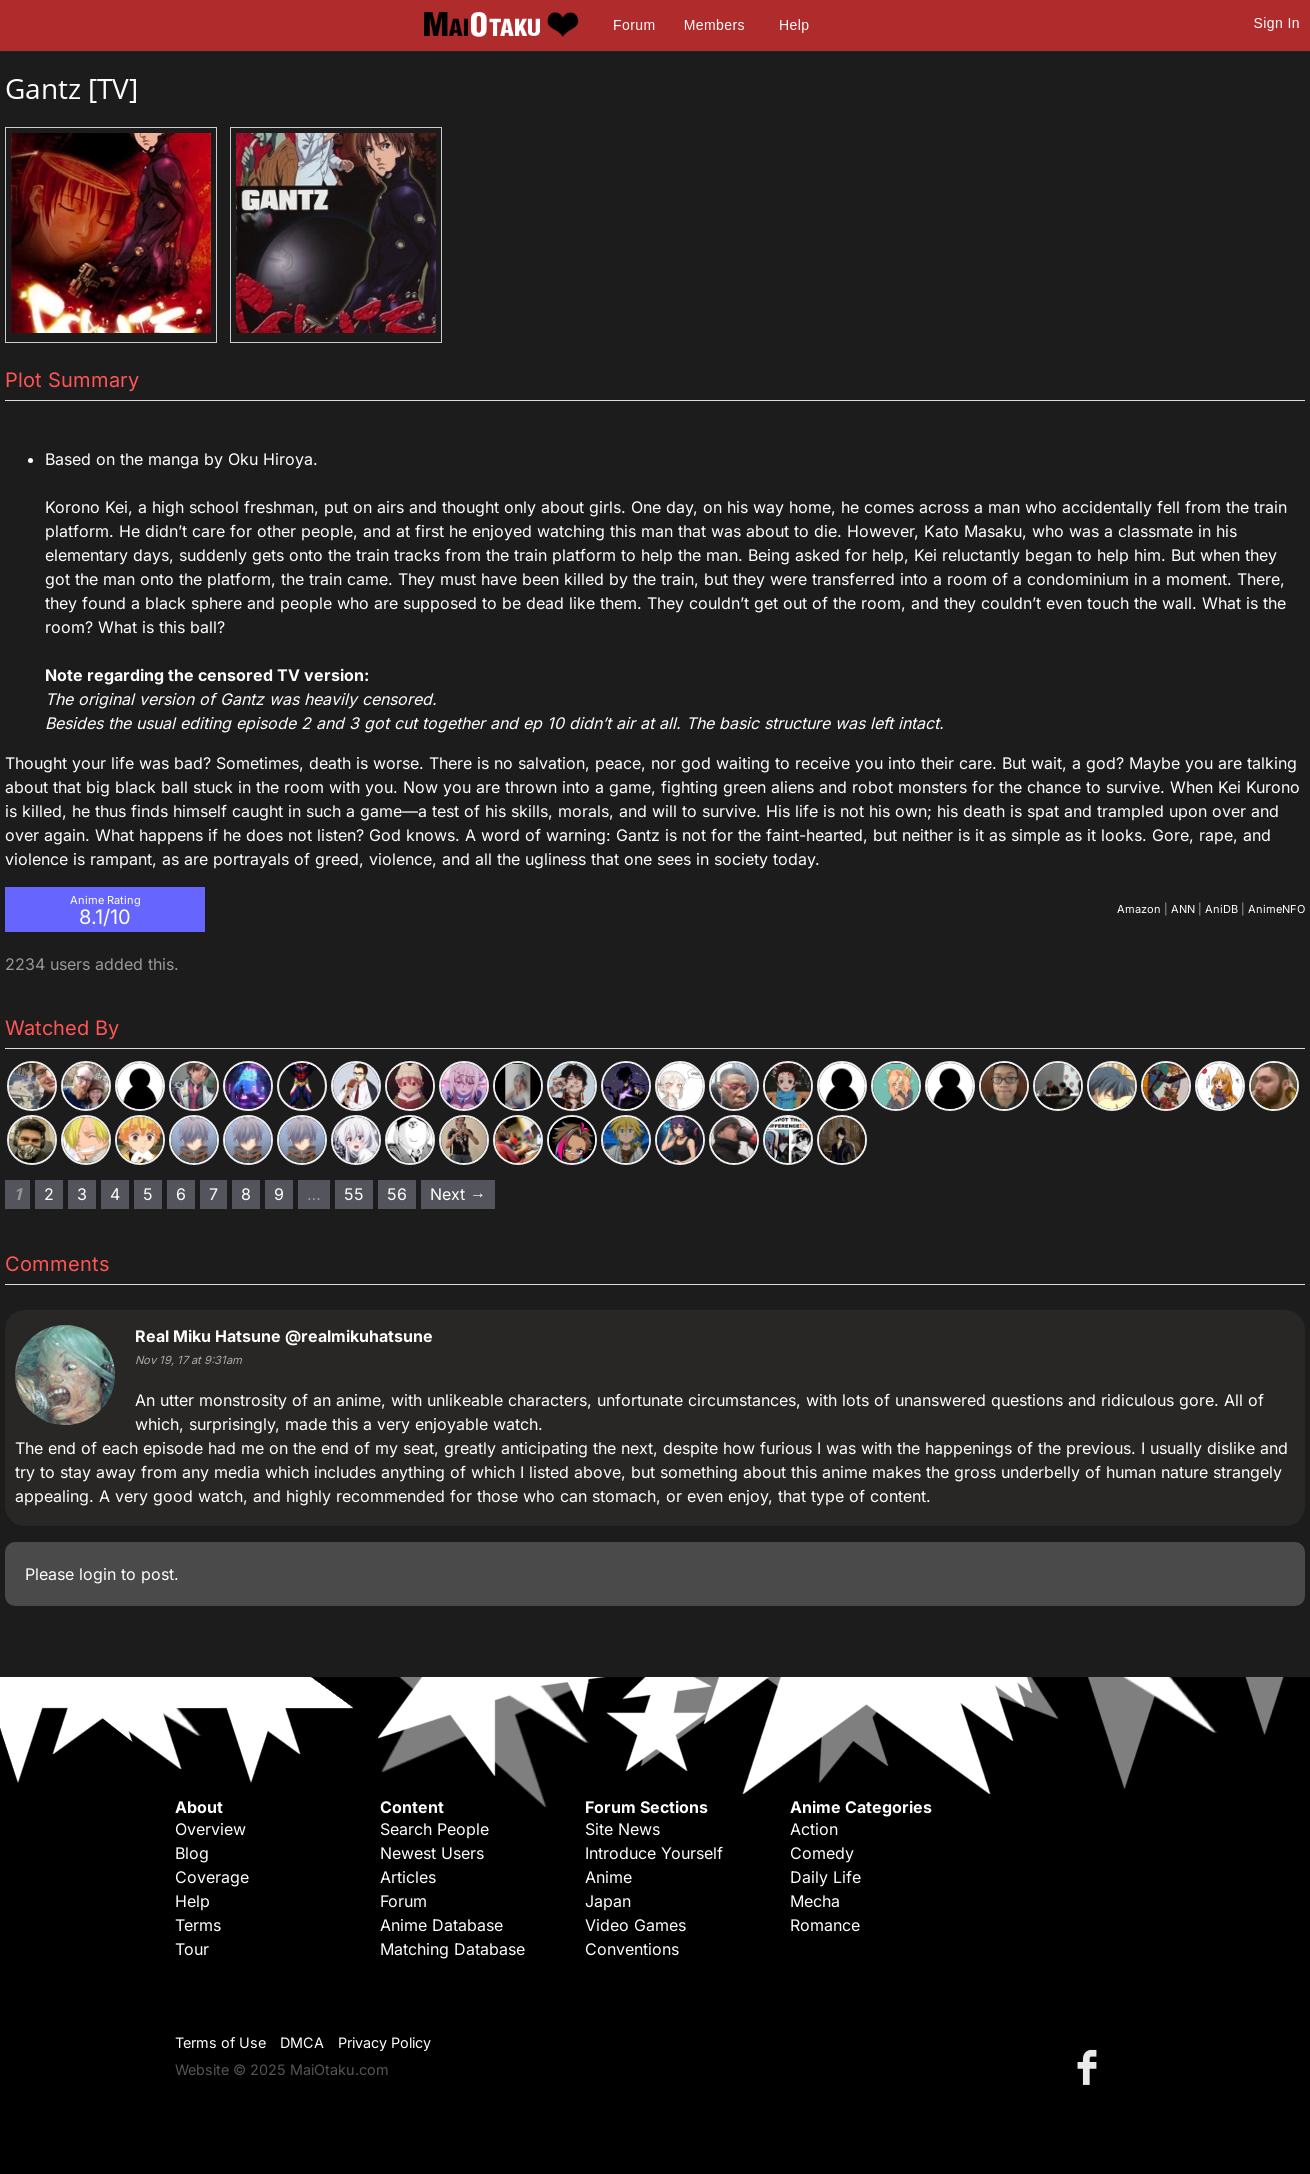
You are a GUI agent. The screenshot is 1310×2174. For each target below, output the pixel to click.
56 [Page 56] (397, 1194)
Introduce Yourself (654, 1853)
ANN (1183, 909)
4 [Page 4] (115, 1194)
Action (814, 1829)
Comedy (822, 1853)
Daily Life (825, 1877)
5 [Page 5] (148, 1194)
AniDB (1221, 909)
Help (794, 25)
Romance (825, 1925)
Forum (634, 25)
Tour (192, 1949)
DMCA (302, 2042)
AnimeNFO (1276, 909)
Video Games (635, 1925)
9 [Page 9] (279, 1194)
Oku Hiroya (270, 459)
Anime (608, 1877)
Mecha (815, 1901)
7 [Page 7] (213, 1194)
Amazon (1139, 909)
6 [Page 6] (181, 1194)
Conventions (632, 1949)
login (97, 1574)
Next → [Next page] (458, 1194)
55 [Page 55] (354, 1194)
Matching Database (452, 1949)
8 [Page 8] (246, 1194)
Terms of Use (220, 2042)
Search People (434, 1829)
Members (714, 25)
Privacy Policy (384, 2042)
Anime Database (441, 1925)
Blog (192, 1853)
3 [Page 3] (82, 1194)
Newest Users (432, 1853)
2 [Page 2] (49, 1194)
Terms (198, 1925)
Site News (622, 1829)
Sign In (1277, 23)
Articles (408, 1877)
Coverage (212, 1877)
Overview (210, 1829)
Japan (608, 1901)
